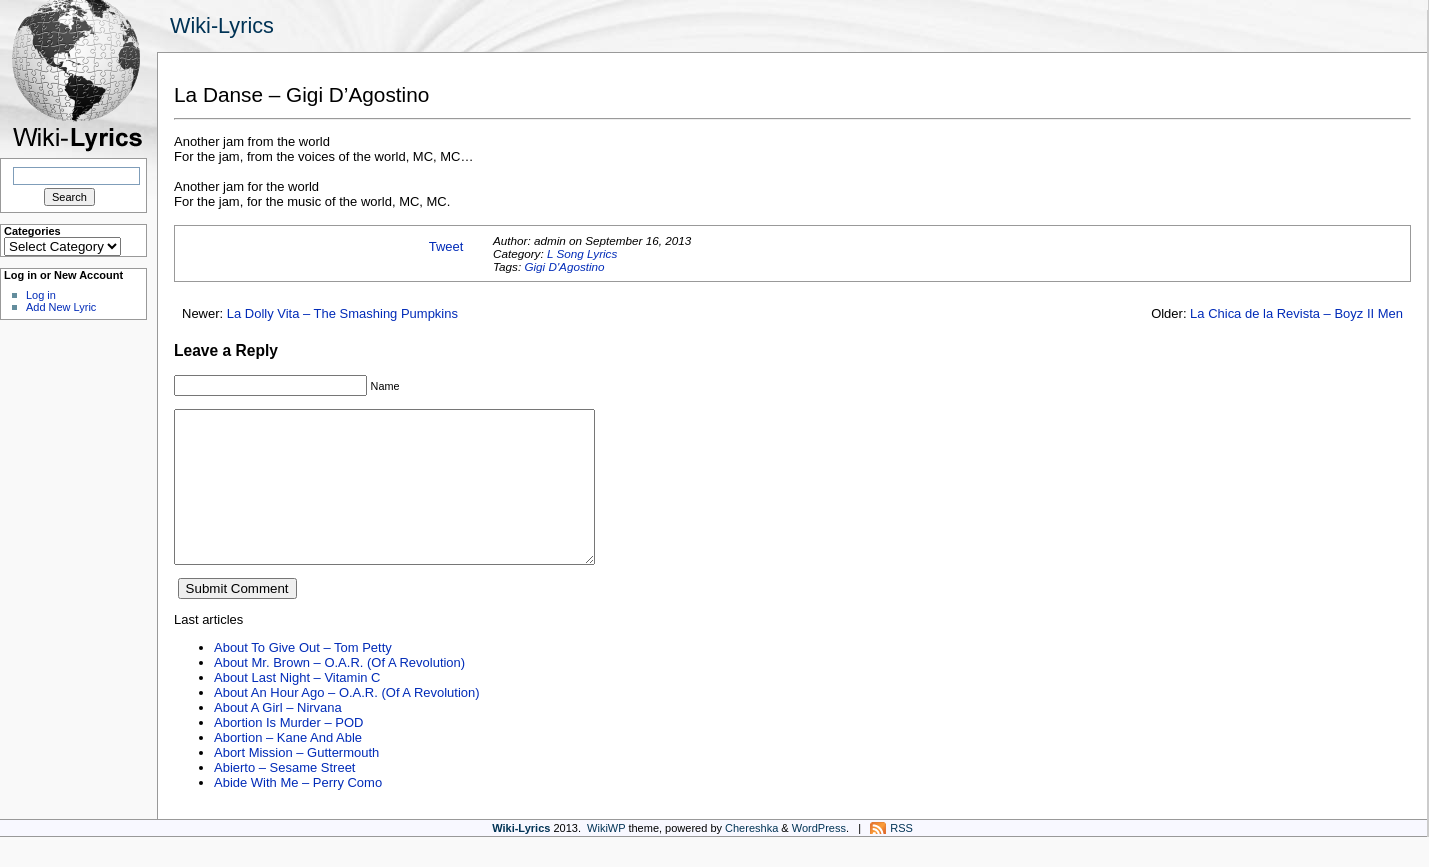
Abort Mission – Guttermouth (296, 782)
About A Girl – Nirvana (278, 737)
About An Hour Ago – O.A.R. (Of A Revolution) (347, 722)
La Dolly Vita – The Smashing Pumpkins (342, 313)
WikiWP (606, 858)
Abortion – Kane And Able (288, 767)
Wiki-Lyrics (222, 25)
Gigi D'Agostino (564, 266)
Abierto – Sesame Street (284, 797)
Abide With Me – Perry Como (298, 812)
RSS (901, 858)
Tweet (446, 246)
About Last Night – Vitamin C (297, 707)
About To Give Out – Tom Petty (303, 677)
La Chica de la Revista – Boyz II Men (1296, 313)
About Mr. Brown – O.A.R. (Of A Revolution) (339, 692)
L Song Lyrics (582, 253)
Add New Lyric (61, 307)
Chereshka (751, 858)
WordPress (819, 858)
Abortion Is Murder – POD (288, 752)
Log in (41, 295)
